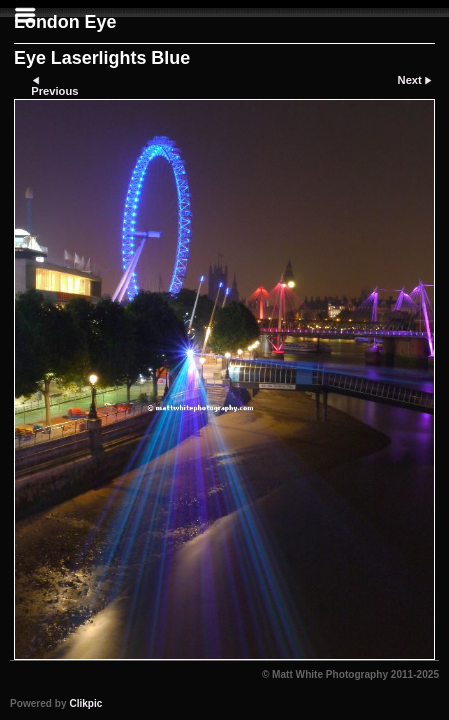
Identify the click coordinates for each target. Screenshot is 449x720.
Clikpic (85, 703)
